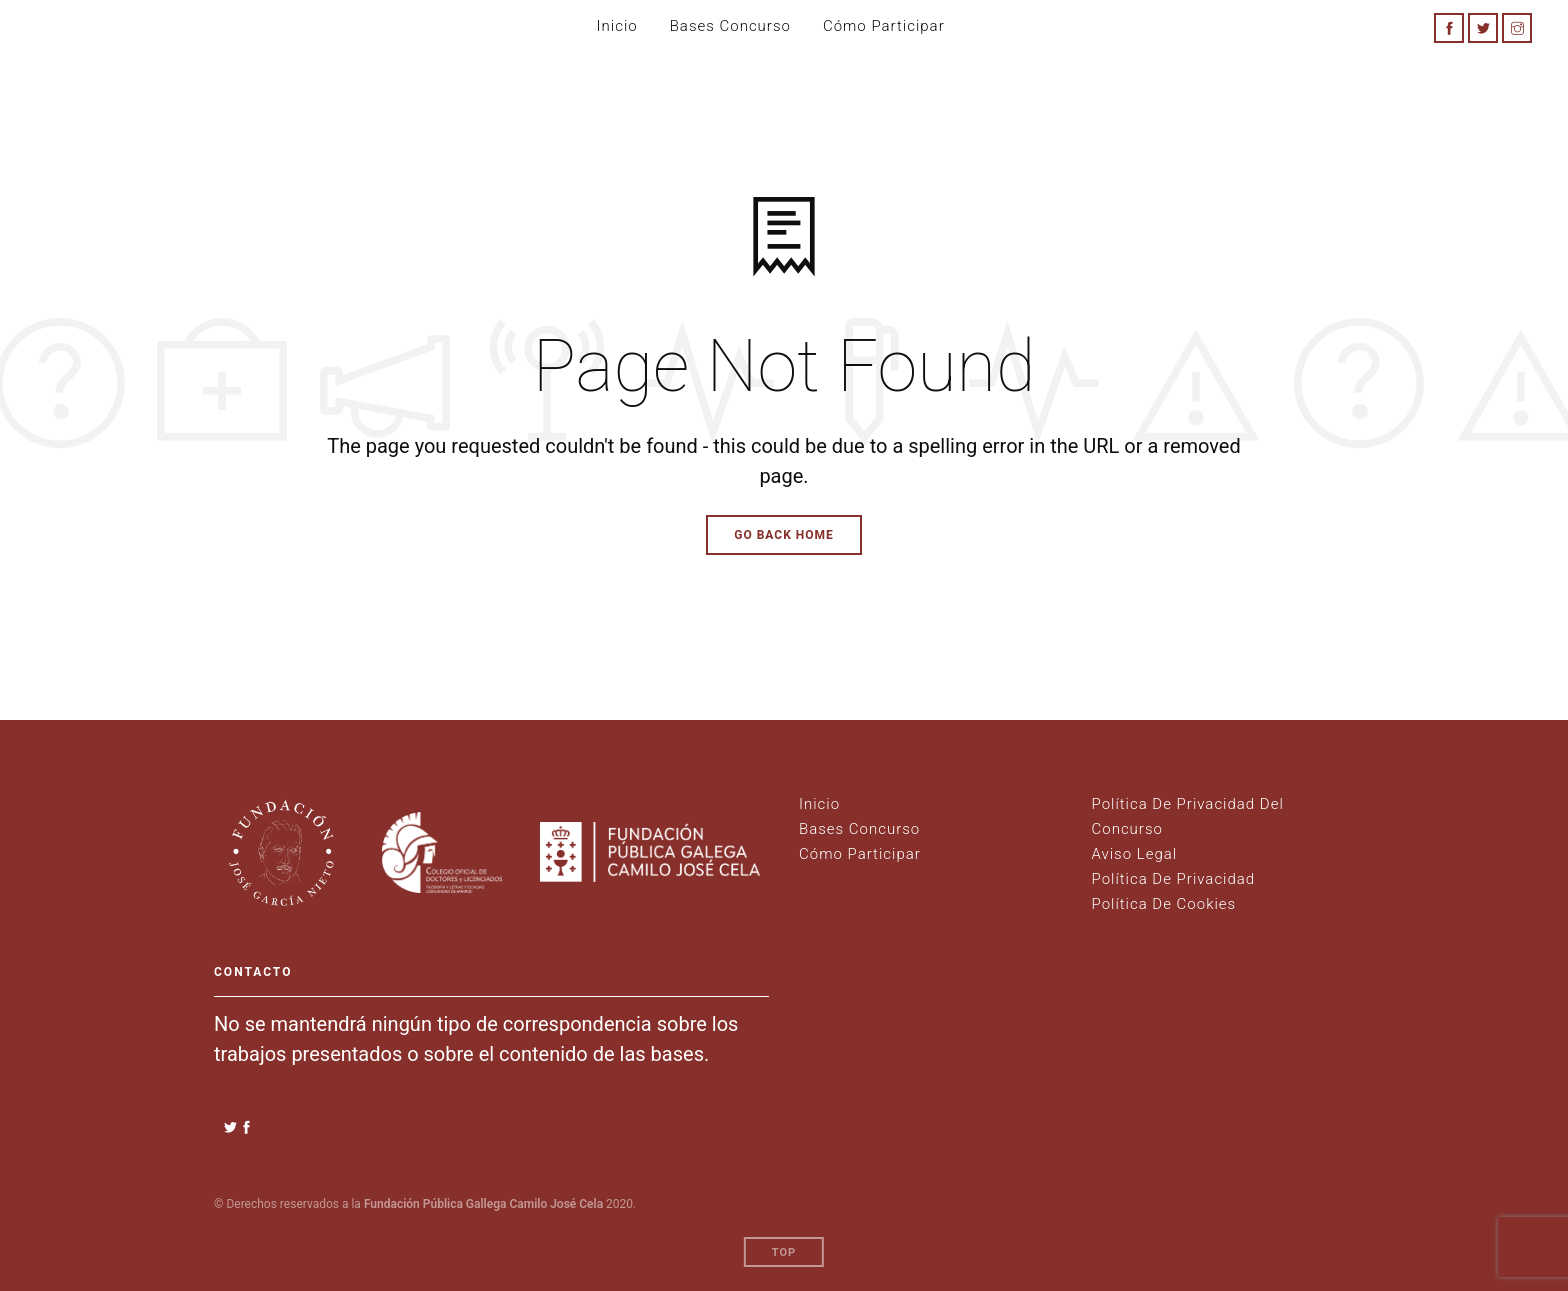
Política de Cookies (1164, 904)
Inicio (617, 26)
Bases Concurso (730, 26)
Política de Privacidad (1174, 879)
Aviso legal (1135, 854)
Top (784, 1252)
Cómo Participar (860, 854)
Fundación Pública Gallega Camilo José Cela (483, 1204)
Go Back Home (784, 535)
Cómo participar (884, 26)
